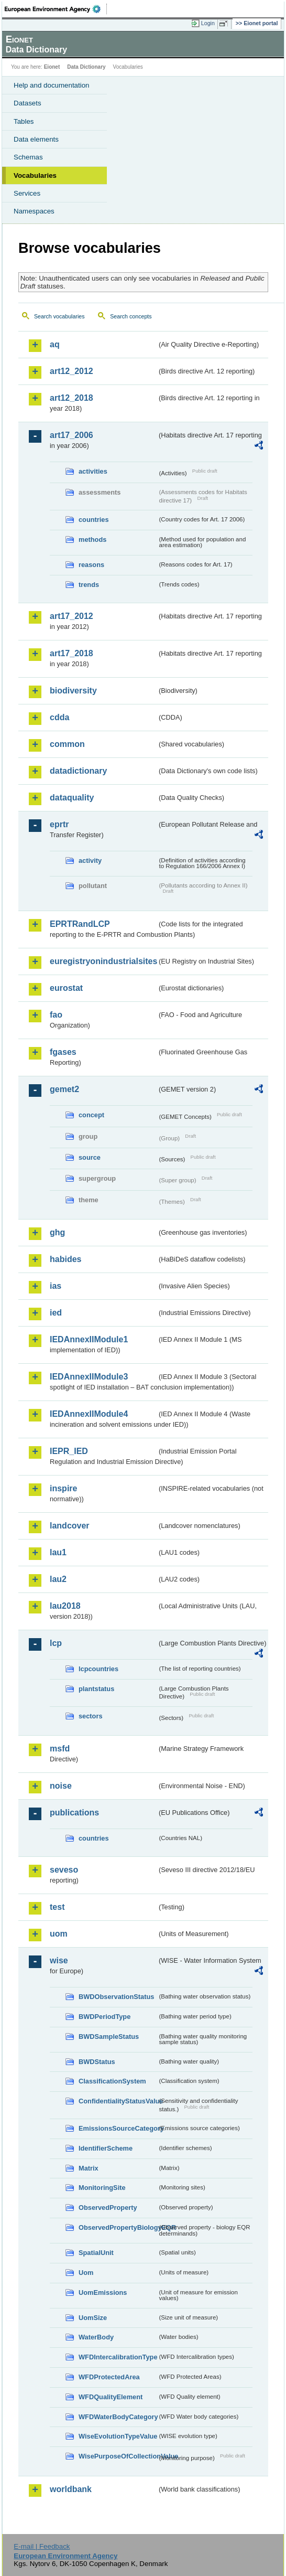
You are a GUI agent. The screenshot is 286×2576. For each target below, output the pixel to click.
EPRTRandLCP (80, 924)
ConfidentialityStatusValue (118, 2101)
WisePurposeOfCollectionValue (118, 2456)
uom (59, 1933)
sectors (91, 1716)
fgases (63, 1051)
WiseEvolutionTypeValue (118, 2436)
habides (65, 1259)
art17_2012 (71, 616)
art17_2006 (71, 435)
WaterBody (96, 2337)
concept (91, 1115)
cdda (59, 717)
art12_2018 (71, 397)
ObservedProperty (108, 2207)
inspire (63, 1488)
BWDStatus (97, 2062)
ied (56, 1312)
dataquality (72, 797)
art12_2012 (71, 371)
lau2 (58, 1579)
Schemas (28, 157)
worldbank (71, 2489)
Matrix (88, 2168)
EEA (56, 9)
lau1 (58, 1552)
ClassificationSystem (112, 2081)
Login (208, 23)
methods (92, 539)
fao (56, 1014)
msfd (60, 1748)
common (67, 744)
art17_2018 (71, 653)
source (90, 1157)
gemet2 (64, 1089)
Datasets (27, 103)
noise (61, 1785)
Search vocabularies (59, 316)
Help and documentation (52, 85)
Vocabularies (35, 175)
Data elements (36, 139)
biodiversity (73, 690)
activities (93, 471)
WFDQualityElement (110, 2397)
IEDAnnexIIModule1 (89, 1339)
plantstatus (96, 1689)
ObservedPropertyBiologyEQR (118, 2227)
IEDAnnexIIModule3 (89, 1376)
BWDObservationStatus (116, 1997)
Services (27, 193)
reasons (91, 565)
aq (55, 344)
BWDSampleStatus (109, 2036)
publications (74, 1812)
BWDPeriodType (104, 2017)
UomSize (93, 2318)
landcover (70, 1525)
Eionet (52, 67)
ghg (57, 1232)
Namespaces (34, 211)
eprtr (59, 824)
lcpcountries (98, 1669)
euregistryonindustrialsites (103, 961)
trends (89, 585)
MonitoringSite (102, 2188)
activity (90, 860)
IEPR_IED (69, 1451)
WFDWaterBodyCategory (118, 2417)
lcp (56, 1643)
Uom (86, 2272)
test (57, 1906)
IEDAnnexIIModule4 (89, 1413)
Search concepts (130, 316)
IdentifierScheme (106, 2148)
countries (94, 519)
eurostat (66, 988)
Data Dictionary (86, 67)
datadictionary (78, 770)
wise (59, 1960)
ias (55, 1285)
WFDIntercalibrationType (118, 2357)
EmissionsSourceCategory (118, 2128)
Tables (24, 121)
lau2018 (65, 1605)
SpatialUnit (96, 2253)
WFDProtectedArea (109, 2377)
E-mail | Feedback (42, 2546)
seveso (64, 1869)
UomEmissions (103, 2292)
